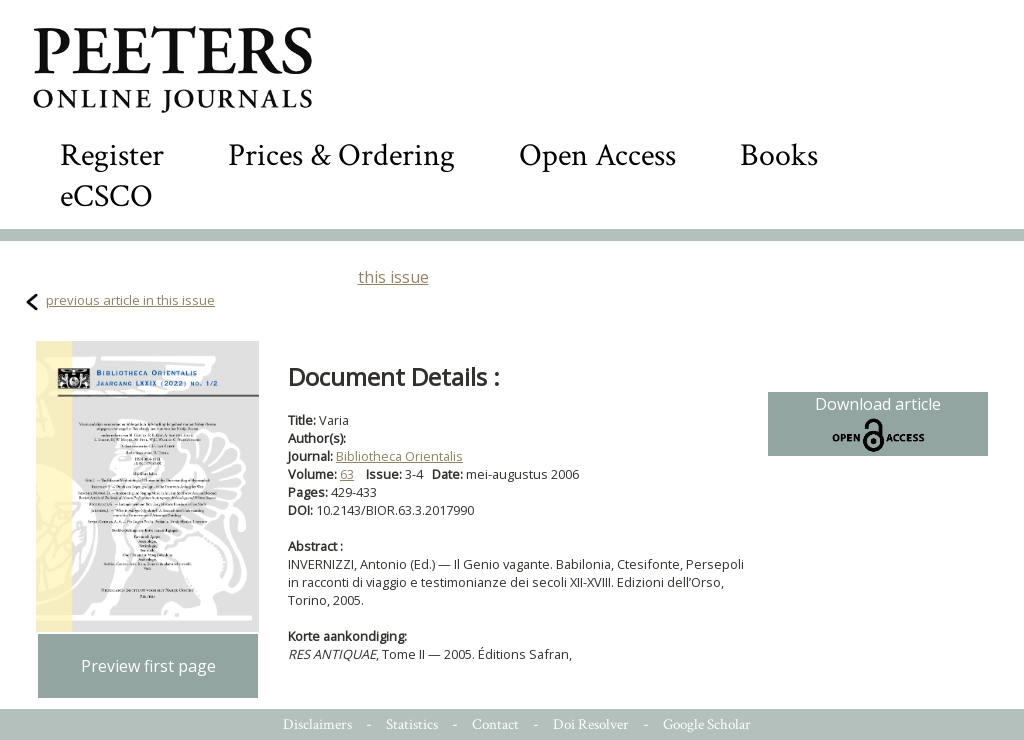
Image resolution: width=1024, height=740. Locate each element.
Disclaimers (317, 724)
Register (112, 155)
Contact (495, 724)
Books (779, 155)
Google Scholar (707, 724)
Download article (878, 424)
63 (347, 474)
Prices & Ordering (341, 155)
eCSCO (106, 196)
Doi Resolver (591, 724)
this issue (393, 277)
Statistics (412, 724)
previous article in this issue (130, 300)
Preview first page (148, 666)
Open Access (597, 155)
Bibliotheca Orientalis (399, 456)
